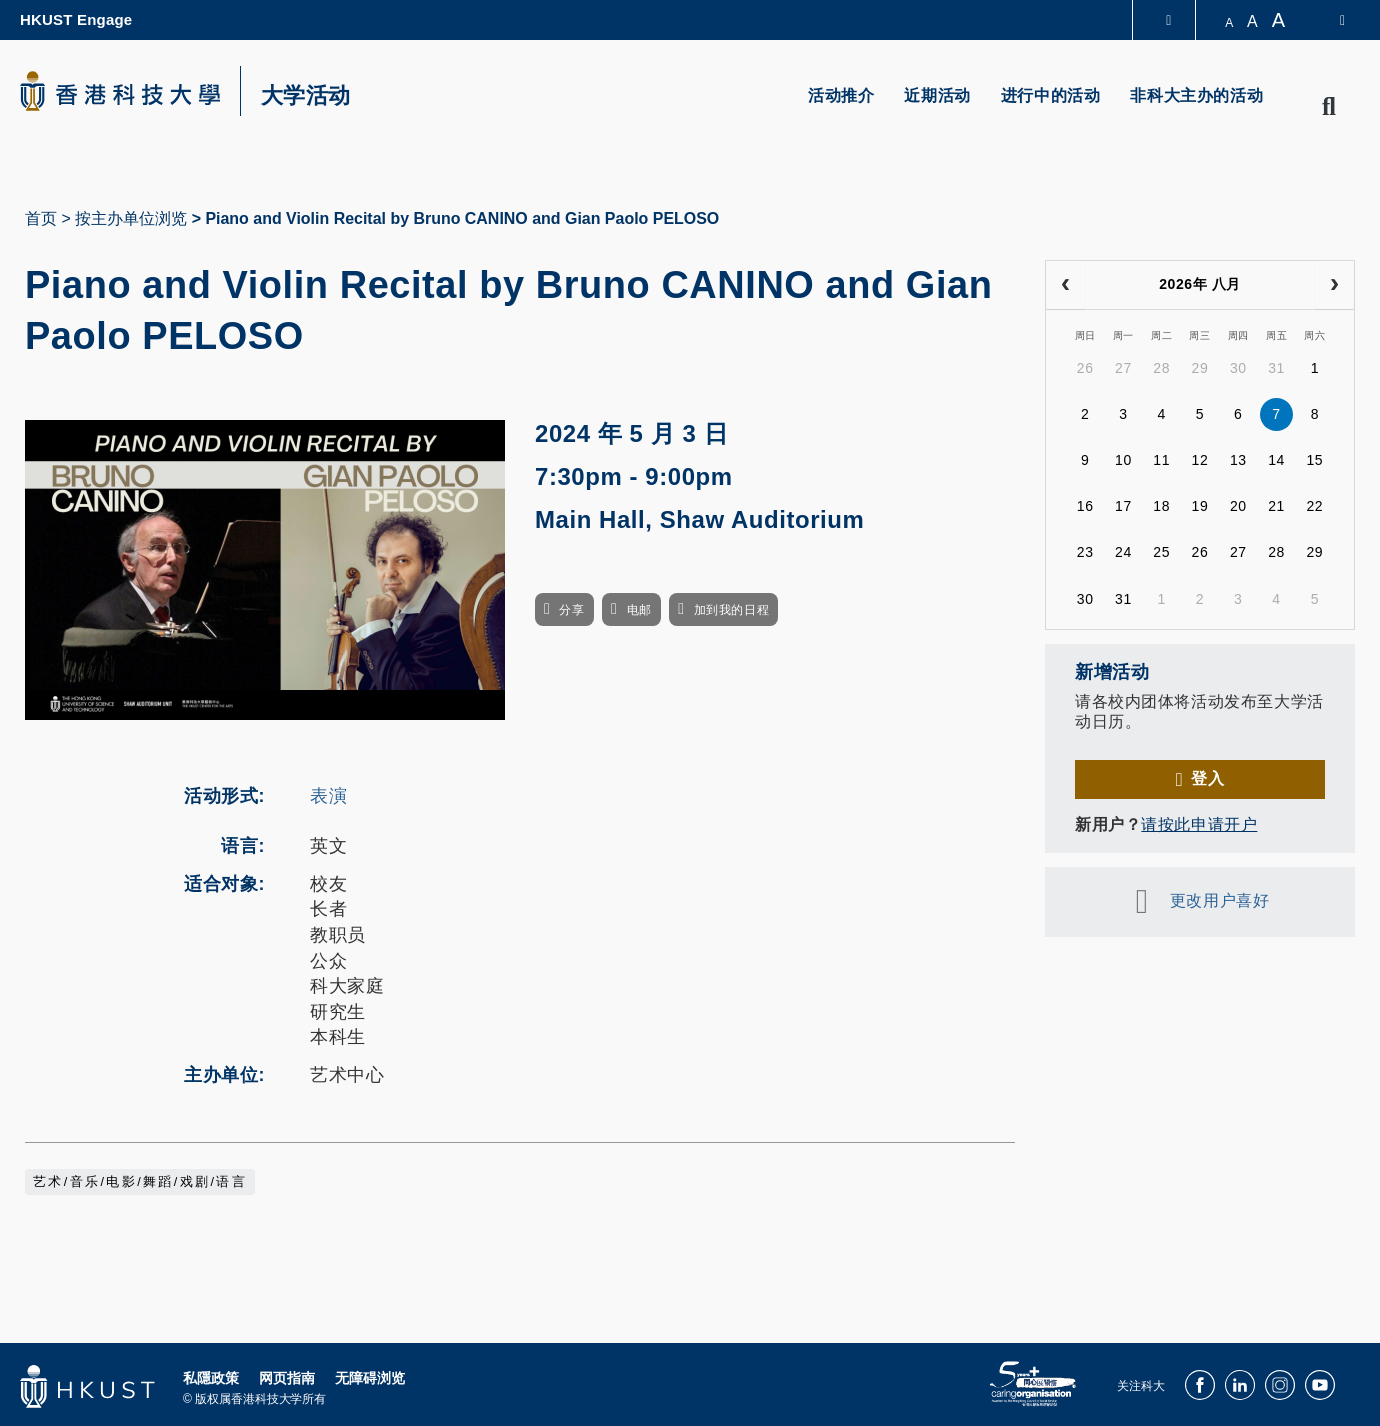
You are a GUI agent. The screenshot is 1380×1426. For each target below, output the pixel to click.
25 (1161, 552)
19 (1200, 506)
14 (1276, 460)
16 (1085, 506)
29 (1200, 368)
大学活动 (306, 96)
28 (1161, 368)
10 (1123, 460)
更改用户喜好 (1219, 900)
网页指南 (287, 1378)
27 (1123, 368)
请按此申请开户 (1199, 824)
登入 (1207, 778)
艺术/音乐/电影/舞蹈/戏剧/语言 (140, 1182)
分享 (571, 610)
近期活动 (937, 95)
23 (1085, 552)
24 (1123, 552)
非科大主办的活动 (1196, 95)
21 (1276, 506)
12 (1200, 460)
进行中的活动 (1051, 95)
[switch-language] (1329, 20)
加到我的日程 (731, 610)
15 (1314, 460)
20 (1238, 506)
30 (1238, 368)
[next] (1334, 285)
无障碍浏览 (370, 1378)
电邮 (639, 610)
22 (1314, 506)
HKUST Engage (76, 19)
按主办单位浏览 (131, 218)
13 (1238, 460)
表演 (328, 796)
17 (1123, 506)
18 (1161, 506)
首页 (41, 218)
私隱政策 (211, 1378)
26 (1085, 368)
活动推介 (841, 95)
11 (1161, 460)
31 (1276, 368)
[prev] (1065, 285)
